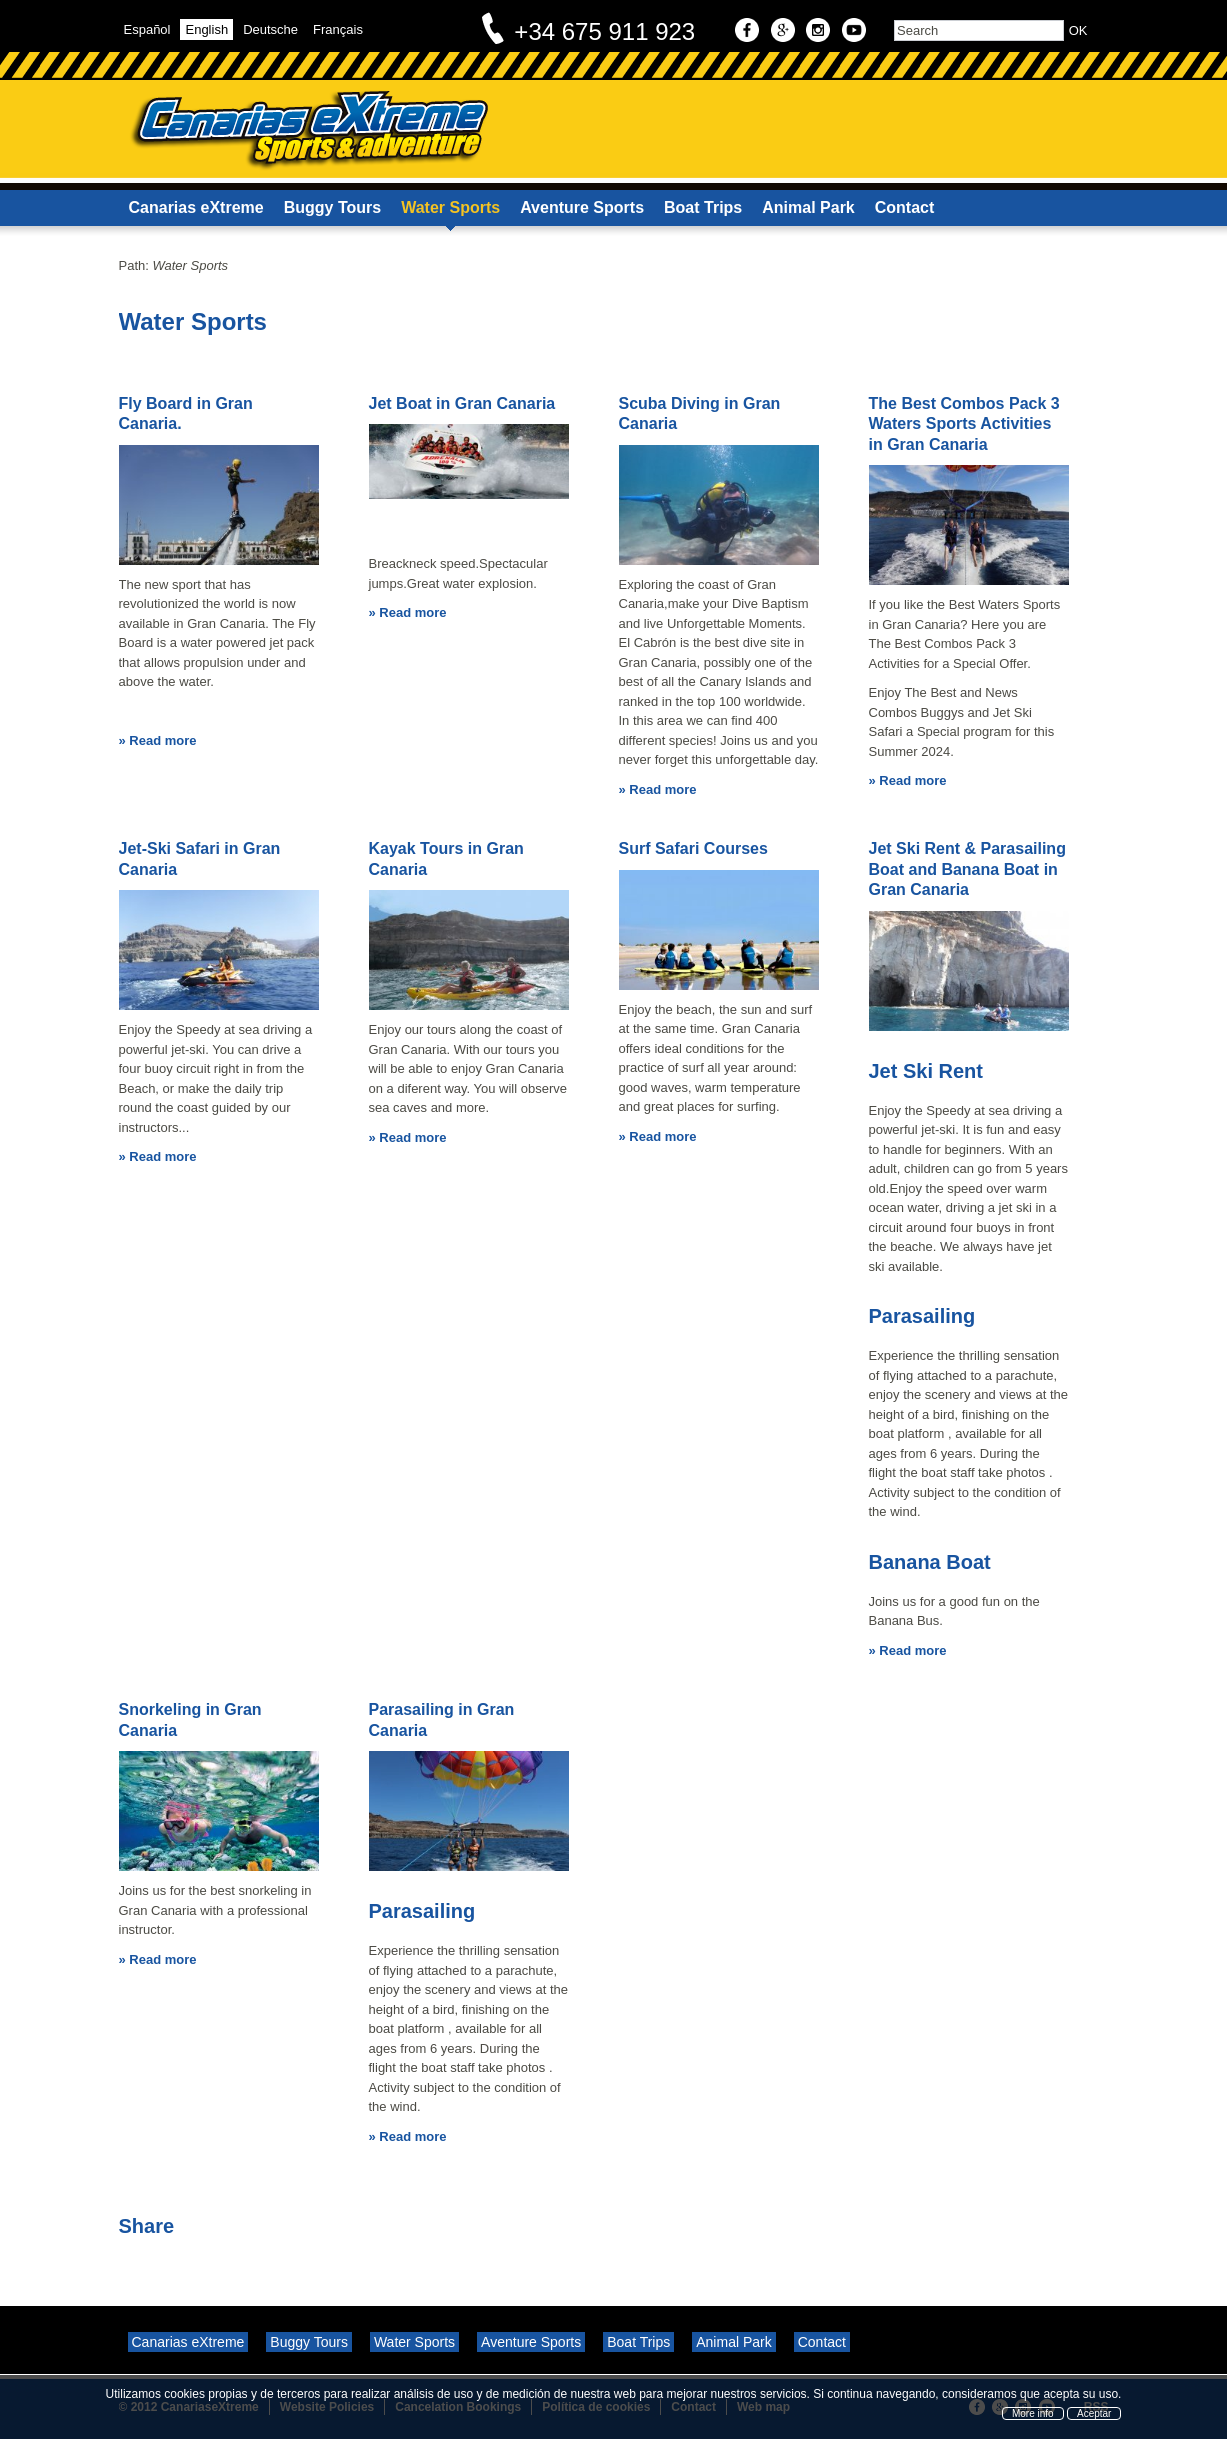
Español (147, 29)
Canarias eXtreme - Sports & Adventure (308, 130)
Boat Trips (703, 207)
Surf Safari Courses (693, 848)
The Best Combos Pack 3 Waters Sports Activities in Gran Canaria (964, 424)
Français (338, 29)
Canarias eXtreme (196, 207)
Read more (162, 740)
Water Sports (450, 207)
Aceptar (1094, 2413)
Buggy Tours (332, 207)
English (206, 29)
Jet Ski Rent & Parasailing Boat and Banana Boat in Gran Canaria (967, 869)
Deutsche (270, 29)
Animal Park (808, 207)
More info (1033, 2413)
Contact (905, 207)
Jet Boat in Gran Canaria (462, 403)
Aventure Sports (582, 207)
